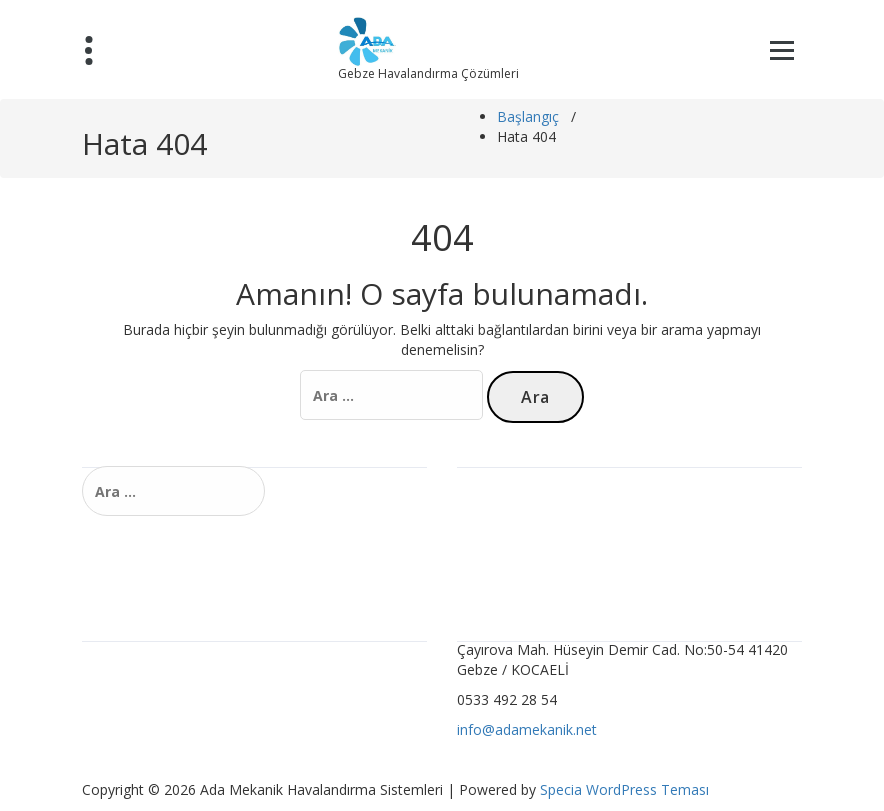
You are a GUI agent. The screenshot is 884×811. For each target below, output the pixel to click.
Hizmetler (496, 516)
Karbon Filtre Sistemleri (168, 658)
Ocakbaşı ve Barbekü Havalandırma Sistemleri (242, 690)
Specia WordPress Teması (624, 789)
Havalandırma (509, 484)
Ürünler (488, 548)
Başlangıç (528, 116)
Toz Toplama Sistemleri (169, 722)
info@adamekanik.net (527, 729)
